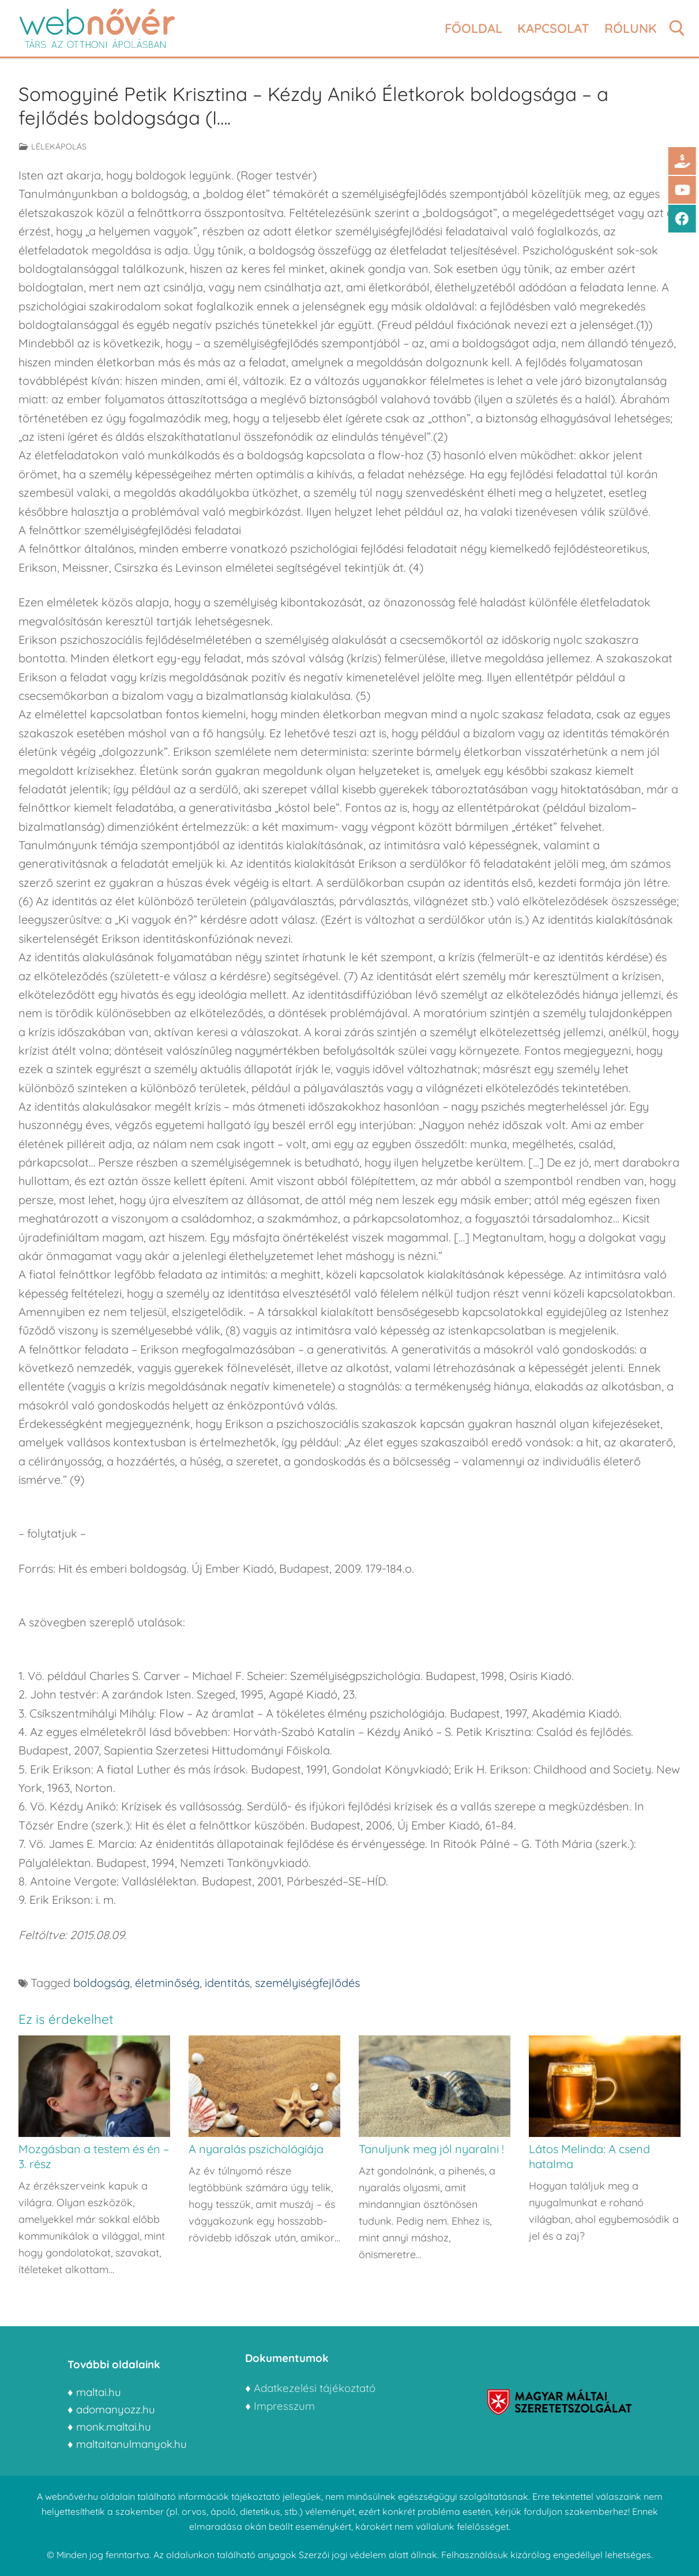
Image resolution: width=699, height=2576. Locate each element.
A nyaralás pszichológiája (256, 2149)
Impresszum (286, 2406)
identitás (227, 1982)
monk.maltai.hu (113, 2426)
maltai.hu (98, 2392)
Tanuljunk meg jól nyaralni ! (431, 2149)
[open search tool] (677, 28)
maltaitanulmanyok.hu (131, 2444)
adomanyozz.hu (115, 2409)
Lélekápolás (52, 146)
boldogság (101, 1982)
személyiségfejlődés (307, 1982)
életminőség (167, 1982)
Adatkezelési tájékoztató (314, 2388)
